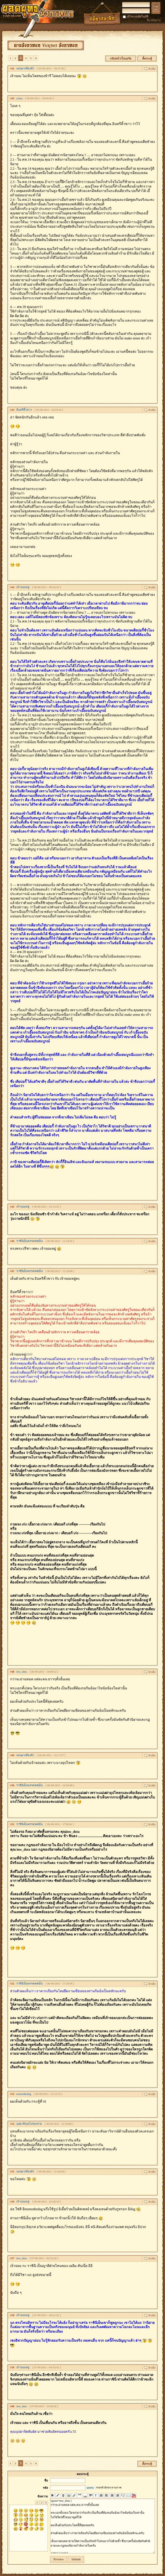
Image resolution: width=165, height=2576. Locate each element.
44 (13, 587)
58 (13, 2315)
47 (13, 1271)
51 (13, 1824)
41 (13, 68)
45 (13, 1206)
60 (13, 2406)
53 (13, 2094)
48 (13, 1671)
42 (13, 98)
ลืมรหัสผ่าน (154, 20)
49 (13, 1755)
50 (13, 1785)
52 (13, 1983)
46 (13, 1241)
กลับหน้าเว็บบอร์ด (120, 58)
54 (13, 2123)
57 (13, 2258)
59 (13, 2367)
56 (13, 2201)
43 (13, 409)
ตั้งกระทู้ (147, 58)
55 (13, 2171)
